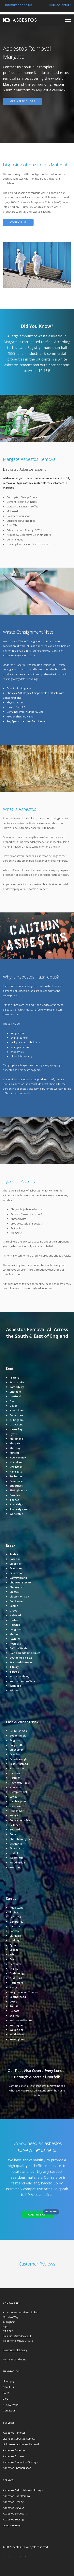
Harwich (15, 1625)
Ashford (15, 1377)
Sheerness (16, 1485)
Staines (14, 2015)
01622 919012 (60, 5)
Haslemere (16, 1983)
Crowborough (18, 1759)
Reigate (14, 2011)
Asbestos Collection (14, 2450)
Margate (15, 1443)
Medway (15, 1448)
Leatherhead (18, 1997)
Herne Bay (16, 1429)
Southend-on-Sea (21, 1657)
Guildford (16, 1978)
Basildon (15, 1559)
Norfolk (53, 2076)
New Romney (18, 1457)
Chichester (16, 1749)
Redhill (14, 2006)
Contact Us (9, 2410)
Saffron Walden (19, 1648)
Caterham (16, 1926)
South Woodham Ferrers (25, 1653)
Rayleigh (15, 1639)
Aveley (14, 1554)
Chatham (15, 1391)
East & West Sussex (22, 1722)
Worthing (15, 1867)
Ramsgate (16, 1471)
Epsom (14, 1949)
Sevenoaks (16, 1481)
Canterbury (17, 1387)
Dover (13, 1405)
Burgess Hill (17, 1745)
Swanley (15, 1495)
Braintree (16, 1568)
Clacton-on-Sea (19, 1596)
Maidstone (16, 1438)
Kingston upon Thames (24, 1992)
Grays (13, 1610)
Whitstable (16, 1514)
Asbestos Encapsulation (17, 2468)
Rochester (16, 1476)
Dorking (15, 1940)
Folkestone (16, 1415)
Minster (14, 1453)
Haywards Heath (20, 1782)
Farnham (15, 1964)
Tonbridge (16, 1504)
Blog (5, 2398)
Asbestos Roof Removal (17, 2496)
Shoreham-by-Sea (21, 1839)
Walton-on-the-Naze (22, 1681)
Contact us (15, 2086)
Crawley (15, 1754)
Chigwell (15, 1592)
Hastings (15, 1778)
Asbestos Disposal (14, 2456)
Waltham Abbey (19, 1676)
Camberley (16, 1921)
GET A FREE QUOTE (22, 101)
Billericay (16, 1563)
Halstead (15, 1615)
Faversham (16, 1410)
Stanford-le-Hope (21, 1662)
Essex (10, 1545)
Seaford (15, 1829)
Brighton (15, 1740)
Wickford (15, 1685)
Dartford (15, 1396)
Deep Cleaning (11, 2525)
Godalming (17, 1973)
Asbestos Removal (14, 2432)
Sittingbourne (18, 1490)
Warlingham (17, 2025)
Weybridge (16, 2030)
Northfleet (16, 1462)
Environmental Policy (15, 2350)
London (60, 2070)
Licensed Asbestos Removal (19, 2438)
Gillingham (16, 1420)
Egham (14, 1945)
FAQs (6, 2393)
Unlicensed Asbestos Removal (21, 2444)
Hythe (13, 1434)
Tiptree (14, 1671)
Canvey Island (18, 1577)
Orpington (16, 1467)
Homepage (9, 2381)
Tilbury (14, 1667)
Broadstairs (17, 1382)
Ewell (13, 1959)
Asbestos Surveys (13, 2508)
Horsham (15, 1787)
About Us (8, 2387)
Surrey (11, 1898)
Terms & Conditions (14, 2359)
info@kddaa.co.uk (17, 5)
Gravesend (16, 1424)
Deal (12, 1401)
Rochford (15, 1643)
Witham (14, 1690)
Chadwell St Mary (21, 1582)
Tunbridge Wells (20, 1509)
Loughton (16, 1629)
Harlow (14, 1620)
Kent (10, 1368)
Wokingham (17, 2039)
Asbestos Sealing (13, 2502)
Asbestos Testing (13, 2519)
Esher (13, 1954)
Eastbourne (17, 1768)
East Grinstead (19, 1764)
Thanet (14, 1500)
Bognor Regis (18, 1735)
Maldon (14, 1634)
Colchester (16, 1601)
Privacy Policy (10, 2404)
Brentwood (16, 1573)
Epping (14, 1606)
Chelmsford (17, 1587)
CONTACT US (18, 222)
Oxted (13, 2001)
